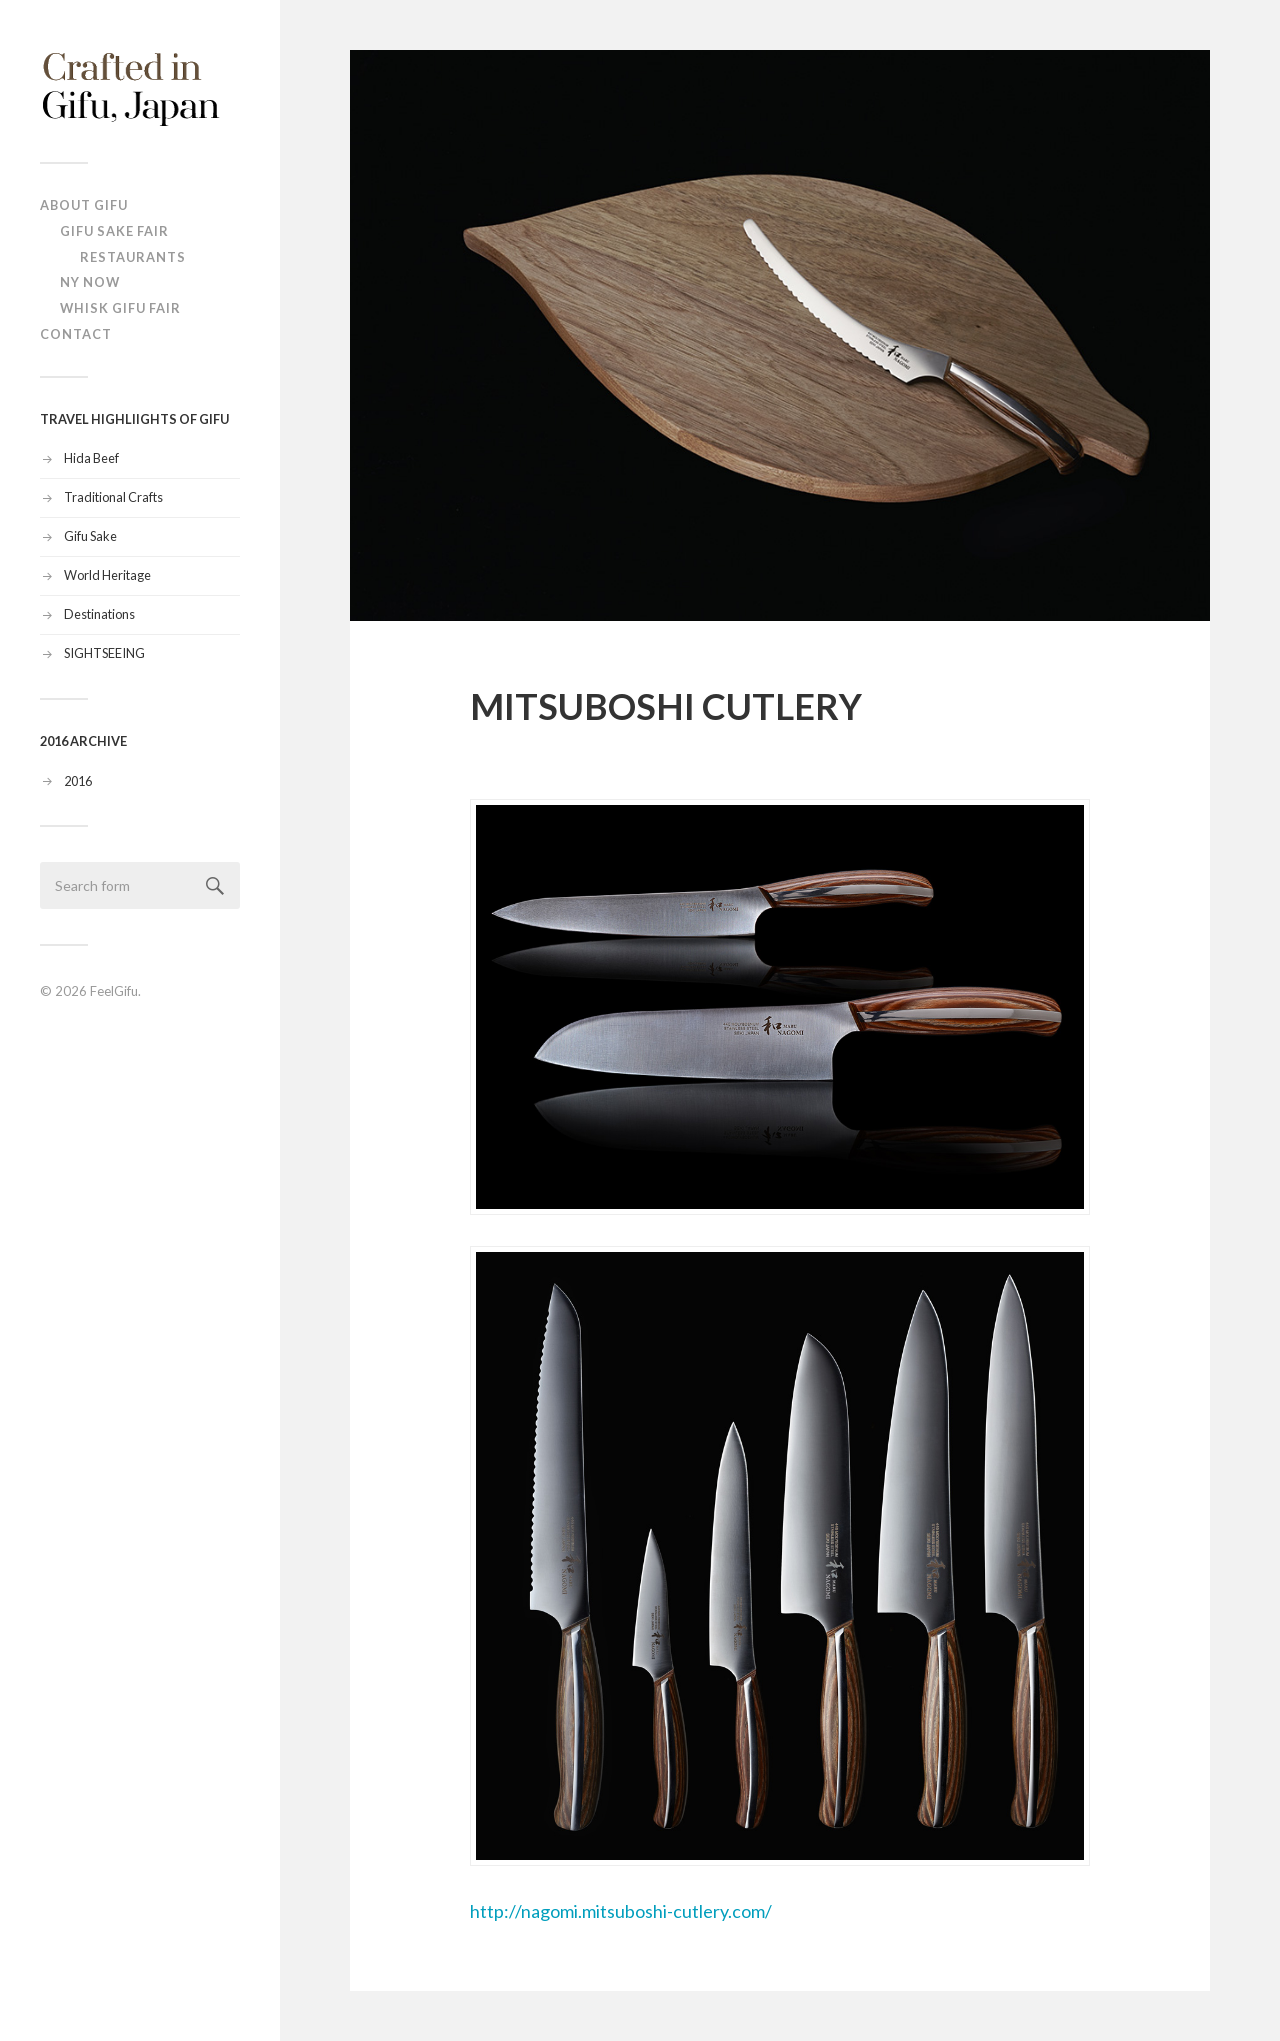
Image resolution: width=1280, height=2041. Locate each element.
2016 (78, 781)
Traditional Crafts (113, 497)
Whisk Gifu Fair (120, 308)
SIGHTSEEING (104, 653)
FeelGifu (114, 991)
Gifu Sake (90, 536)
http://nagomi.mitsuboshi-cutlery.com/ (780, 1360)
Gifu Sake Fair (114, 231)
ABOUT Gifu (84, 205)
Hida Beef (91, 458)
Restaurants (133, 257)
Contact (76, 334)
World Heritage (107, 575)
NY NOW (90, 282)
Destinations (99, 614)
